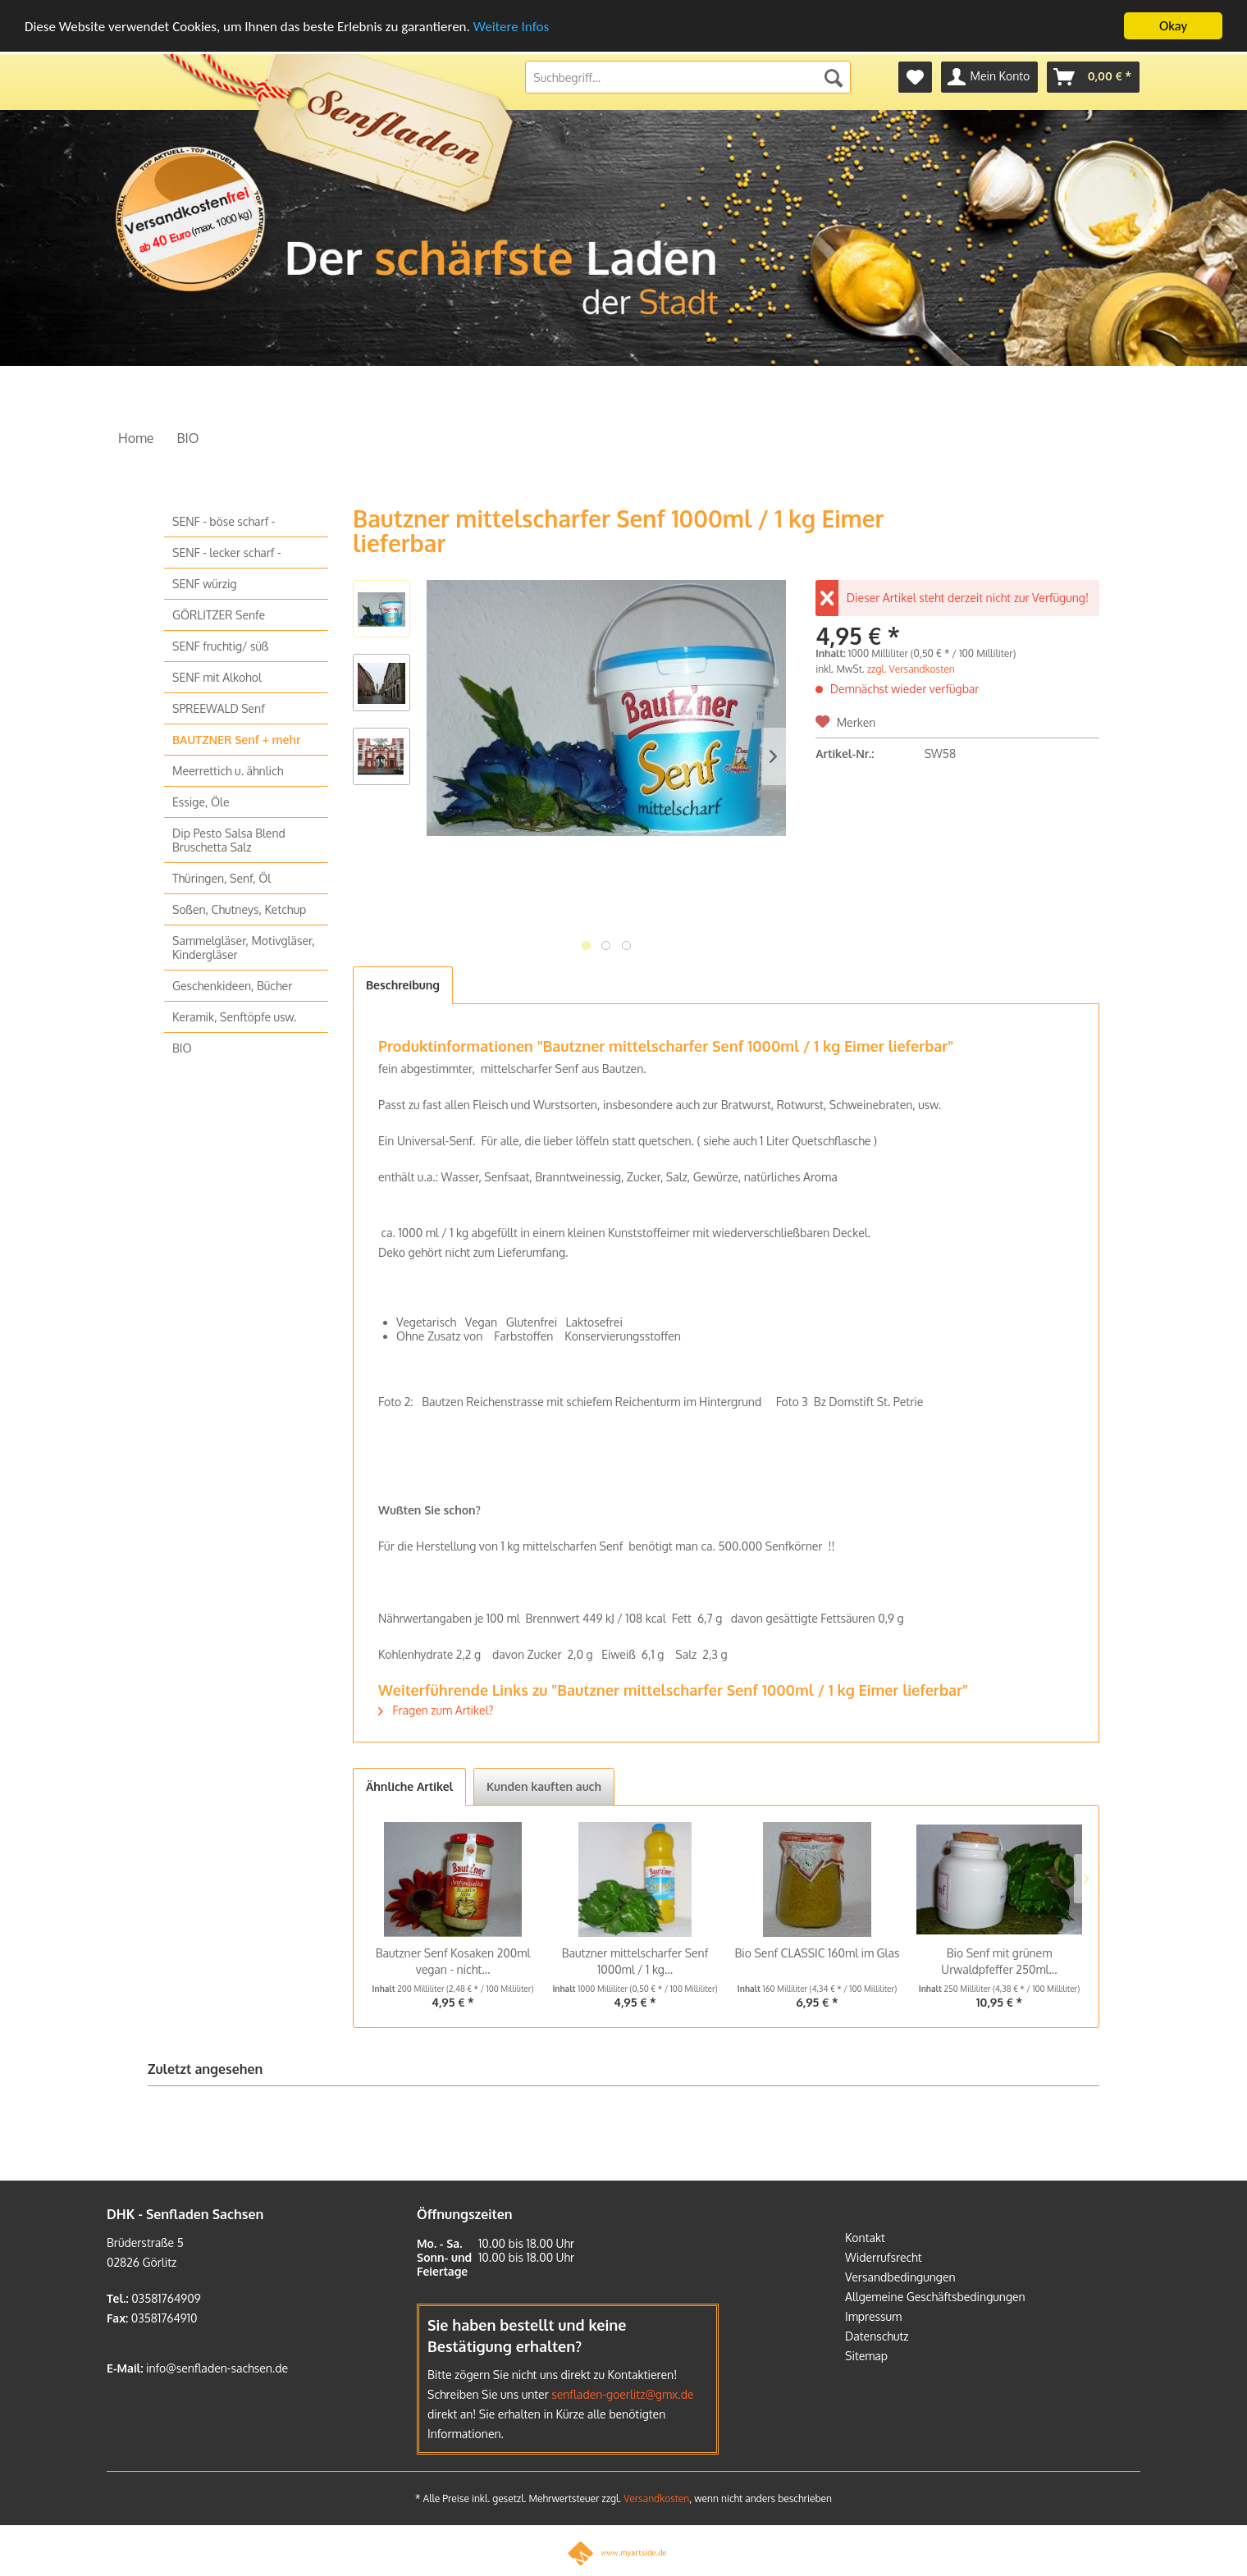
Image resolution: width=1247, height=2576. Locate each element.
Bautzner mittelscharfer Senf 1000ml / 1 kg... (635, 1961)
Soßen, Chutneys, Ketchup (239, 909)
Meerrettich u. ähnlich (227, 771)
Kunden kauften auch (543, 1786)
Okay (1173, 25)
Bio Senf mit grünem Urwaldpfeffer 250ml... (999, 1961)
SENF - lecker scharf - (226, 553)
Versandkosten (656, 2498)
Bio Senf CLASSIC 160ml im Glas (816, 1953)
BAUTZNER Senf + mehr (236, 740)
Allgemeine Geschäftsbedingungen (935, 2297)
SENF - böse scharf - (223, 521)
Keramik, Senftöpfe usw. (234, 1017)
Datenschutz (877, 2336)
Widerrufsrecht (883, 2257)
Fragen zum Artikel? (435, 1710)
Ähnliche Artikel (409, 1786)
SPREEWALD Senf (218, 708)
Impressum (873, 2316)
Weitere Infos (511, 26)
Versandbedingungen (900, 2277)
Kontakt (865, 2238)
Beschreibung (403, 985)
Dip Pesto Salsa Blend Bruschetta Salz (228, 840)
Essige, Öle (201, 802)
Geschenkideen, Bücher (232, 986)
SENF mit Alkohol (217, 677)
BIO (182, 1048)
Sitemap (866, 2356)
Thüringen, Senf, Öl (221, 878)
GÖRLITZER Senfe (218, 615)
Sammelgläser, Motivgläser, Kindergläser (243, 947)
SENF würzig (204, 584)
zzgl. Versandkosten (911, 669)
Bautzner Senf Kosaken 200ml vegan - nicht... (453, 1961)
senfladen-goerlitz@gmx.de (622, 2394)
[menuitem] (915, 77)
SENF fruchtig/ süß (220, 646)
